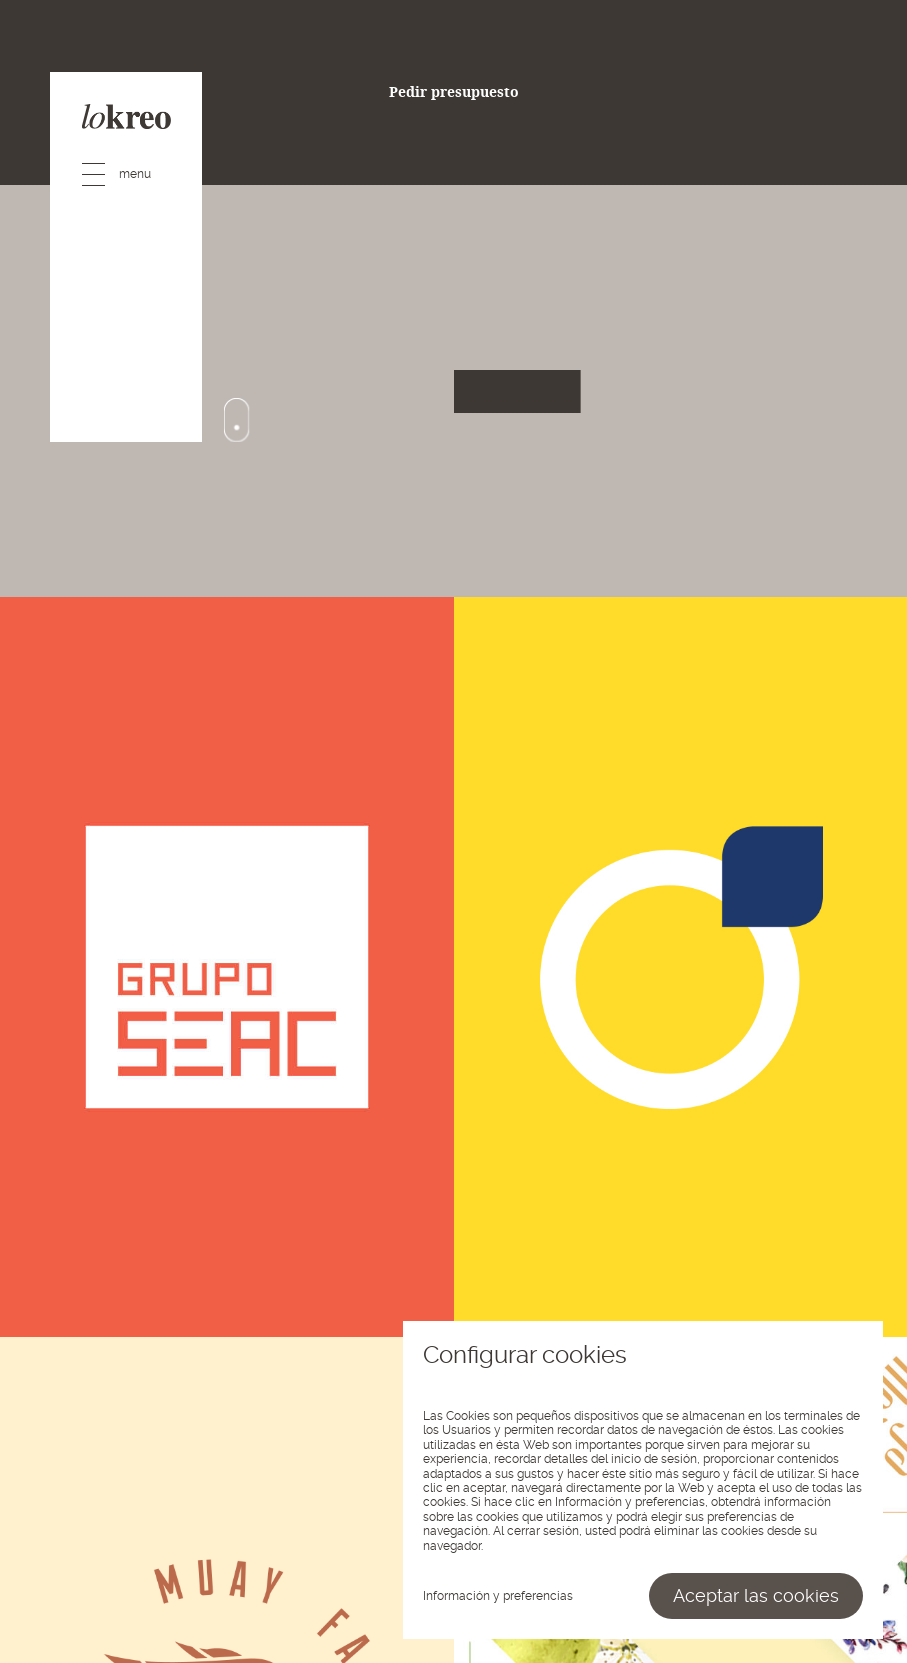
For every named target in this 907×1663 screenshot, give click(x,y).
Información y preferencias (498, 1596)
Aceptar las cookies (756, 1595)
